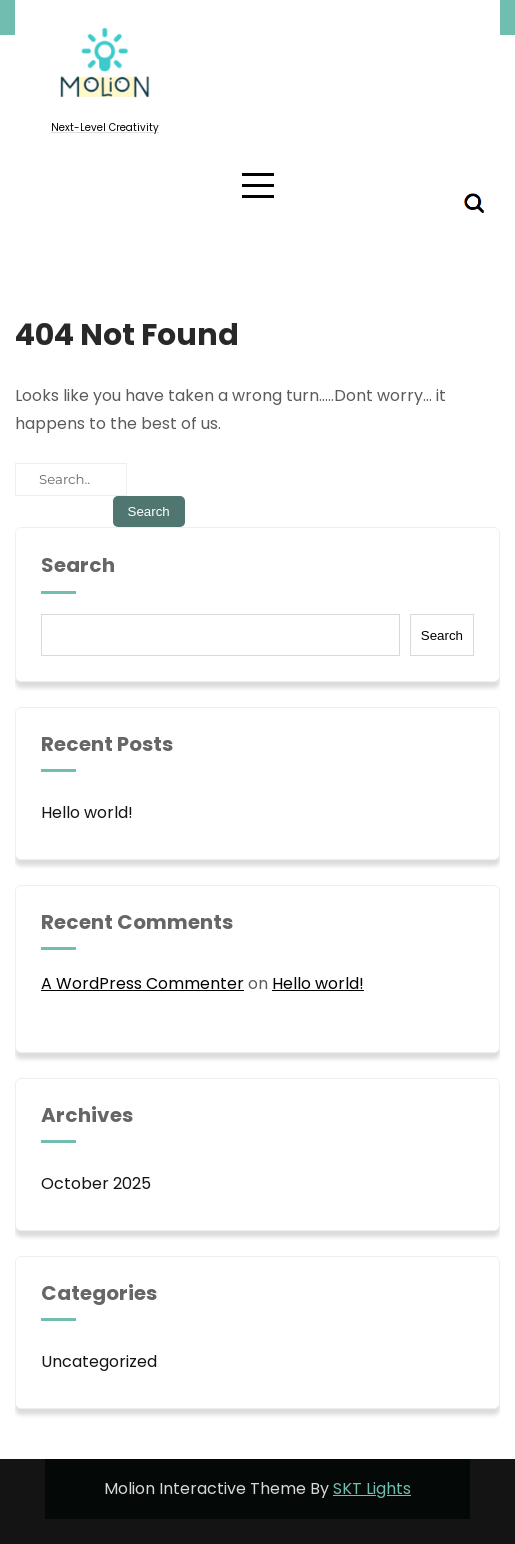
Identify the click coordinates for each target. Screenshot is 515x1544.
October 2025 (96, 1183)
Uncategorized (99, 1361)
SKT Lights (372, 1488)
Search (78, 566)
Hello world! (87, 812)
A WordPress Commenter (142, 983)
